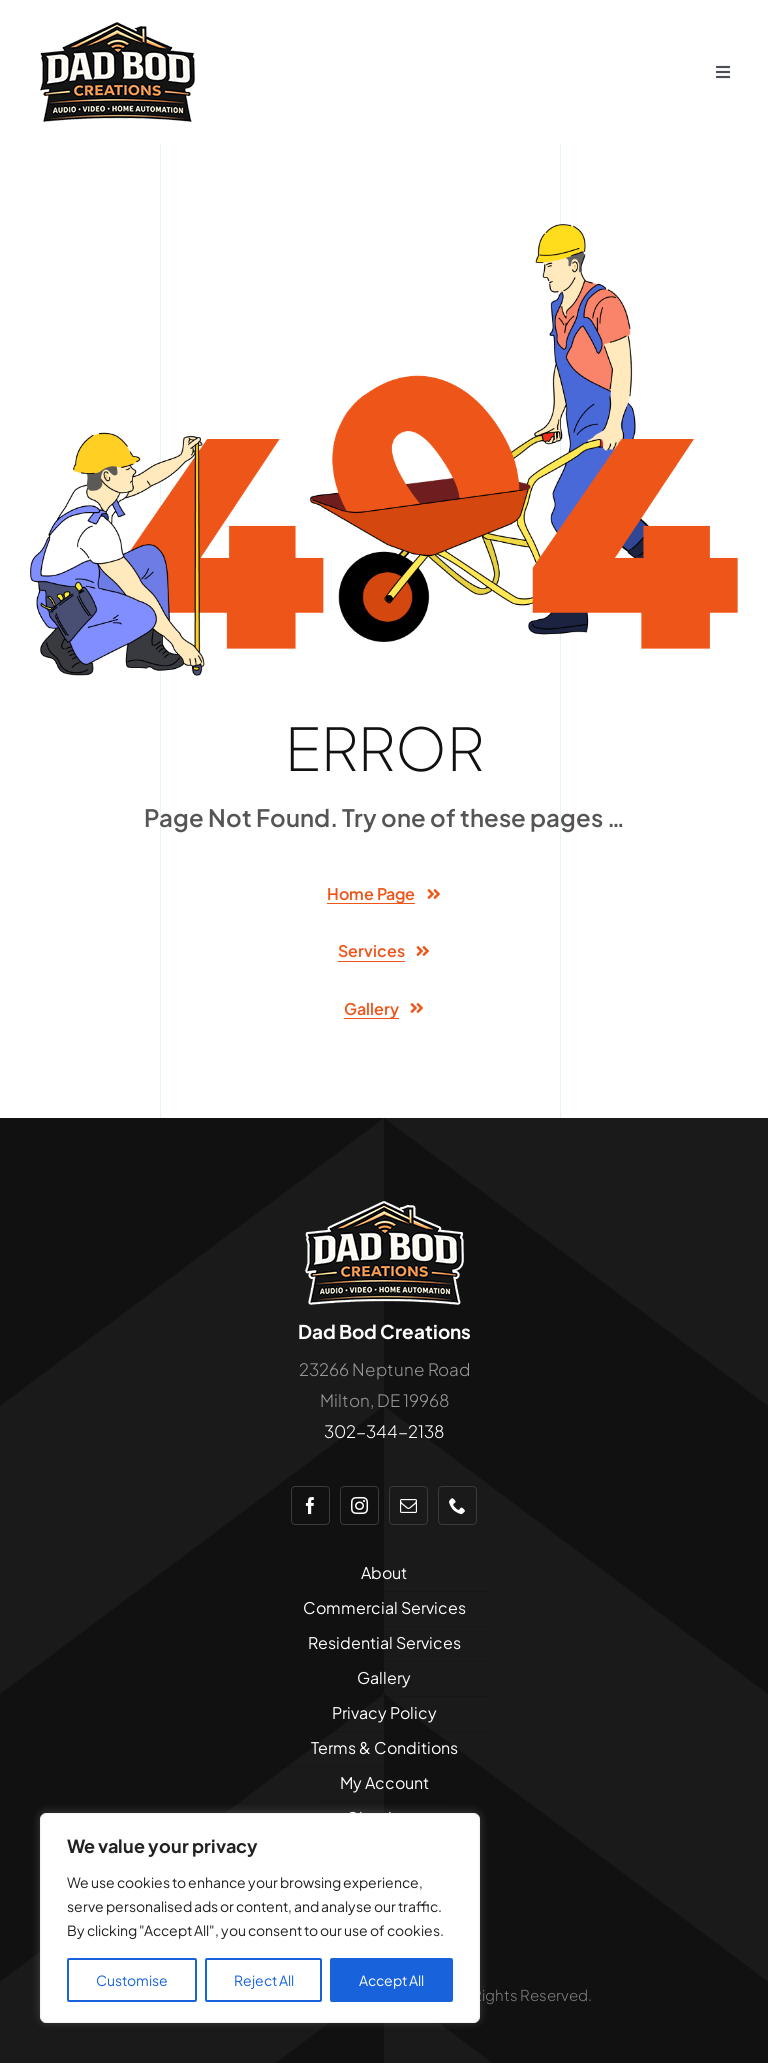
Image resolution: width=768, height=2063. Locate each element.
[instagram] (359, 1505)
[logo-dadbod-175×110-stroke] (384, 1206)
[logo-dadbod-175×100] (117, 30)
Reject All (264, 1980)
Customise (132, 1980)
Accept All (391, 1980)
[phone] (457, 1505)
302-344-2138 (384, 1431)
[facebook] (310, 1505)
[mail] (408, 1505)
